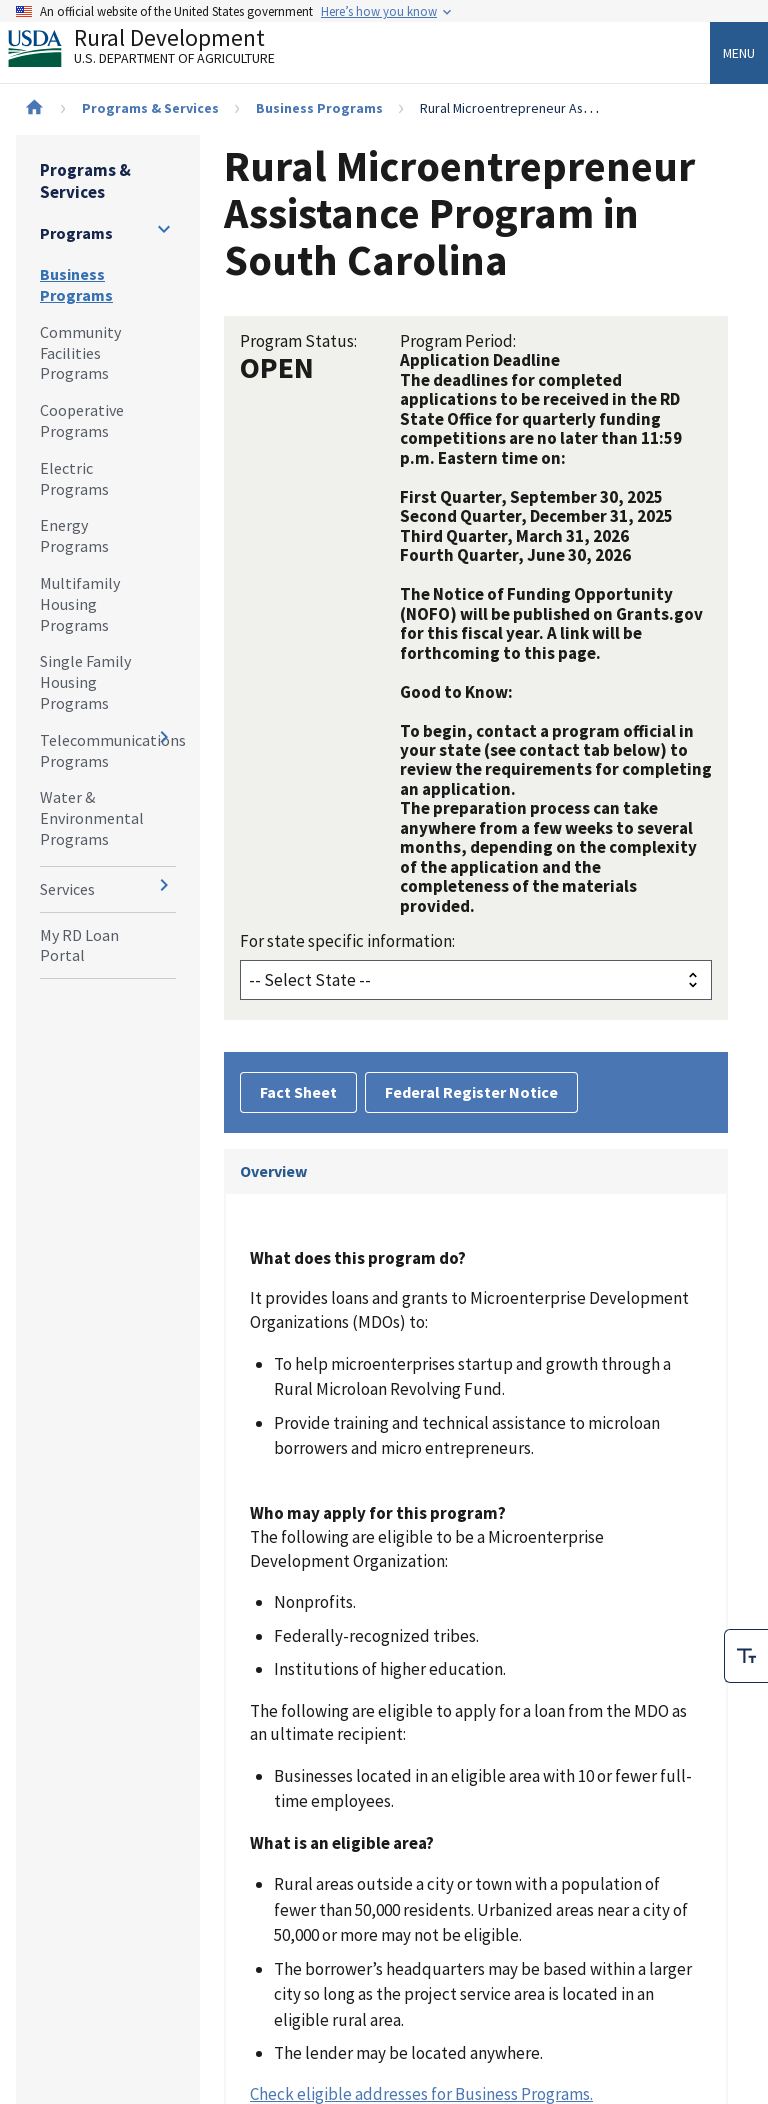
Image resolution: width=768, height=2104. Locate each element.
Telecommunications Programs (108, 750)
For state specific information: (347, 941)
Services (67, 889)
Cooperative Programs (82, 420)
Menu (739, 53)
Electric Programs (74, 478)
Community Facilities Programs (80, 353)
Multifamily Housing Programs (80, 604)
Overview (273, 1171)
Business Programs (319, 108)
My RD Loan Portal (79, 945)
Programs (76, 233)
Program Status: (298, 341)
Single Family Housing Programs (85, 682)
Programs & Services (150, 108)
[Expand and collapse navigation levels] (164, 229)
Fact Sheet (298, 1092)
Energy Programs (74, 535)
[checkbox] (746, 1656)
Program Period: (458, 341)
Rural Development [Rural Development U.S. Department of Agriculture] (158, 51)
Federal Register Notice (471, 1092)
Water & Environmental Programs (92, 818)
